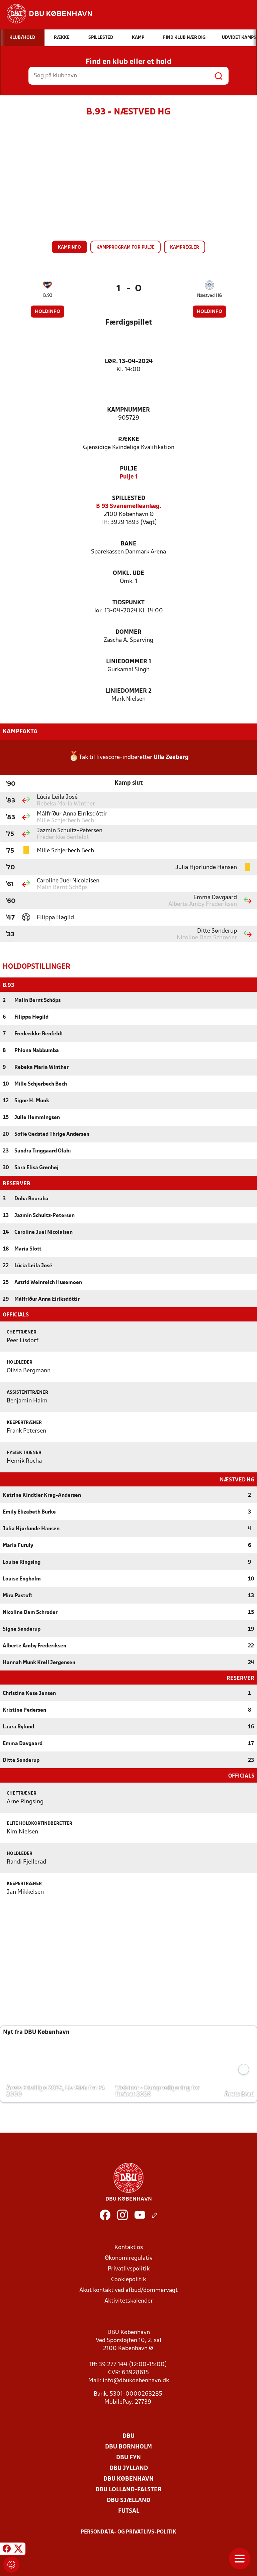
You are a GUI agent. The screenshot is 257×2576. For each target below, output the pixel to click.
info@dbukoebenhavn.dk (136, 2380)
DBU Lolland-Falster (128, 2489)
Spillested (128, 498)
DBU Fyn (128, 2457)
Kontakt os (128, 2247)
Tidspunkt (128, 603)
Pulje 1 (128, 477)
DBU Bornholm (128, 2446)
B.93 (47, 295)
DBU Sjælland (128, 2500)
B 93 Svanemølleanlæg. (128, 506)
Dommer (128, 632)
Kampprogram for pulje (125, 247)
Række (128, 439)
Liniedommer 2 (129, 691)
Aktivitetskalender (128, 2300)
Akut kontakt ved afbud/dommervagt (128, 2290)
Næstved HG (209, 295)
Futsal (128, 2510)
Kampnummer (128, 410)
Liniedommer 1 (128, 662)
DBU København (128, 2478)
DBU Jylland (128, 2468)
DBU (128, 2435)
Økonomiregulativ (129, 2257)
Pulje (128, 469)
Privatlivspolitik (129, 2268)
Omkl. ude (128, 573)
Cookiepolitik (128, 2279)
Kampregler (184, 247)
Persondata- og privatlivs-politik (128, 2531)
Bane (128, 544)
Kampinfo (69, 247)
